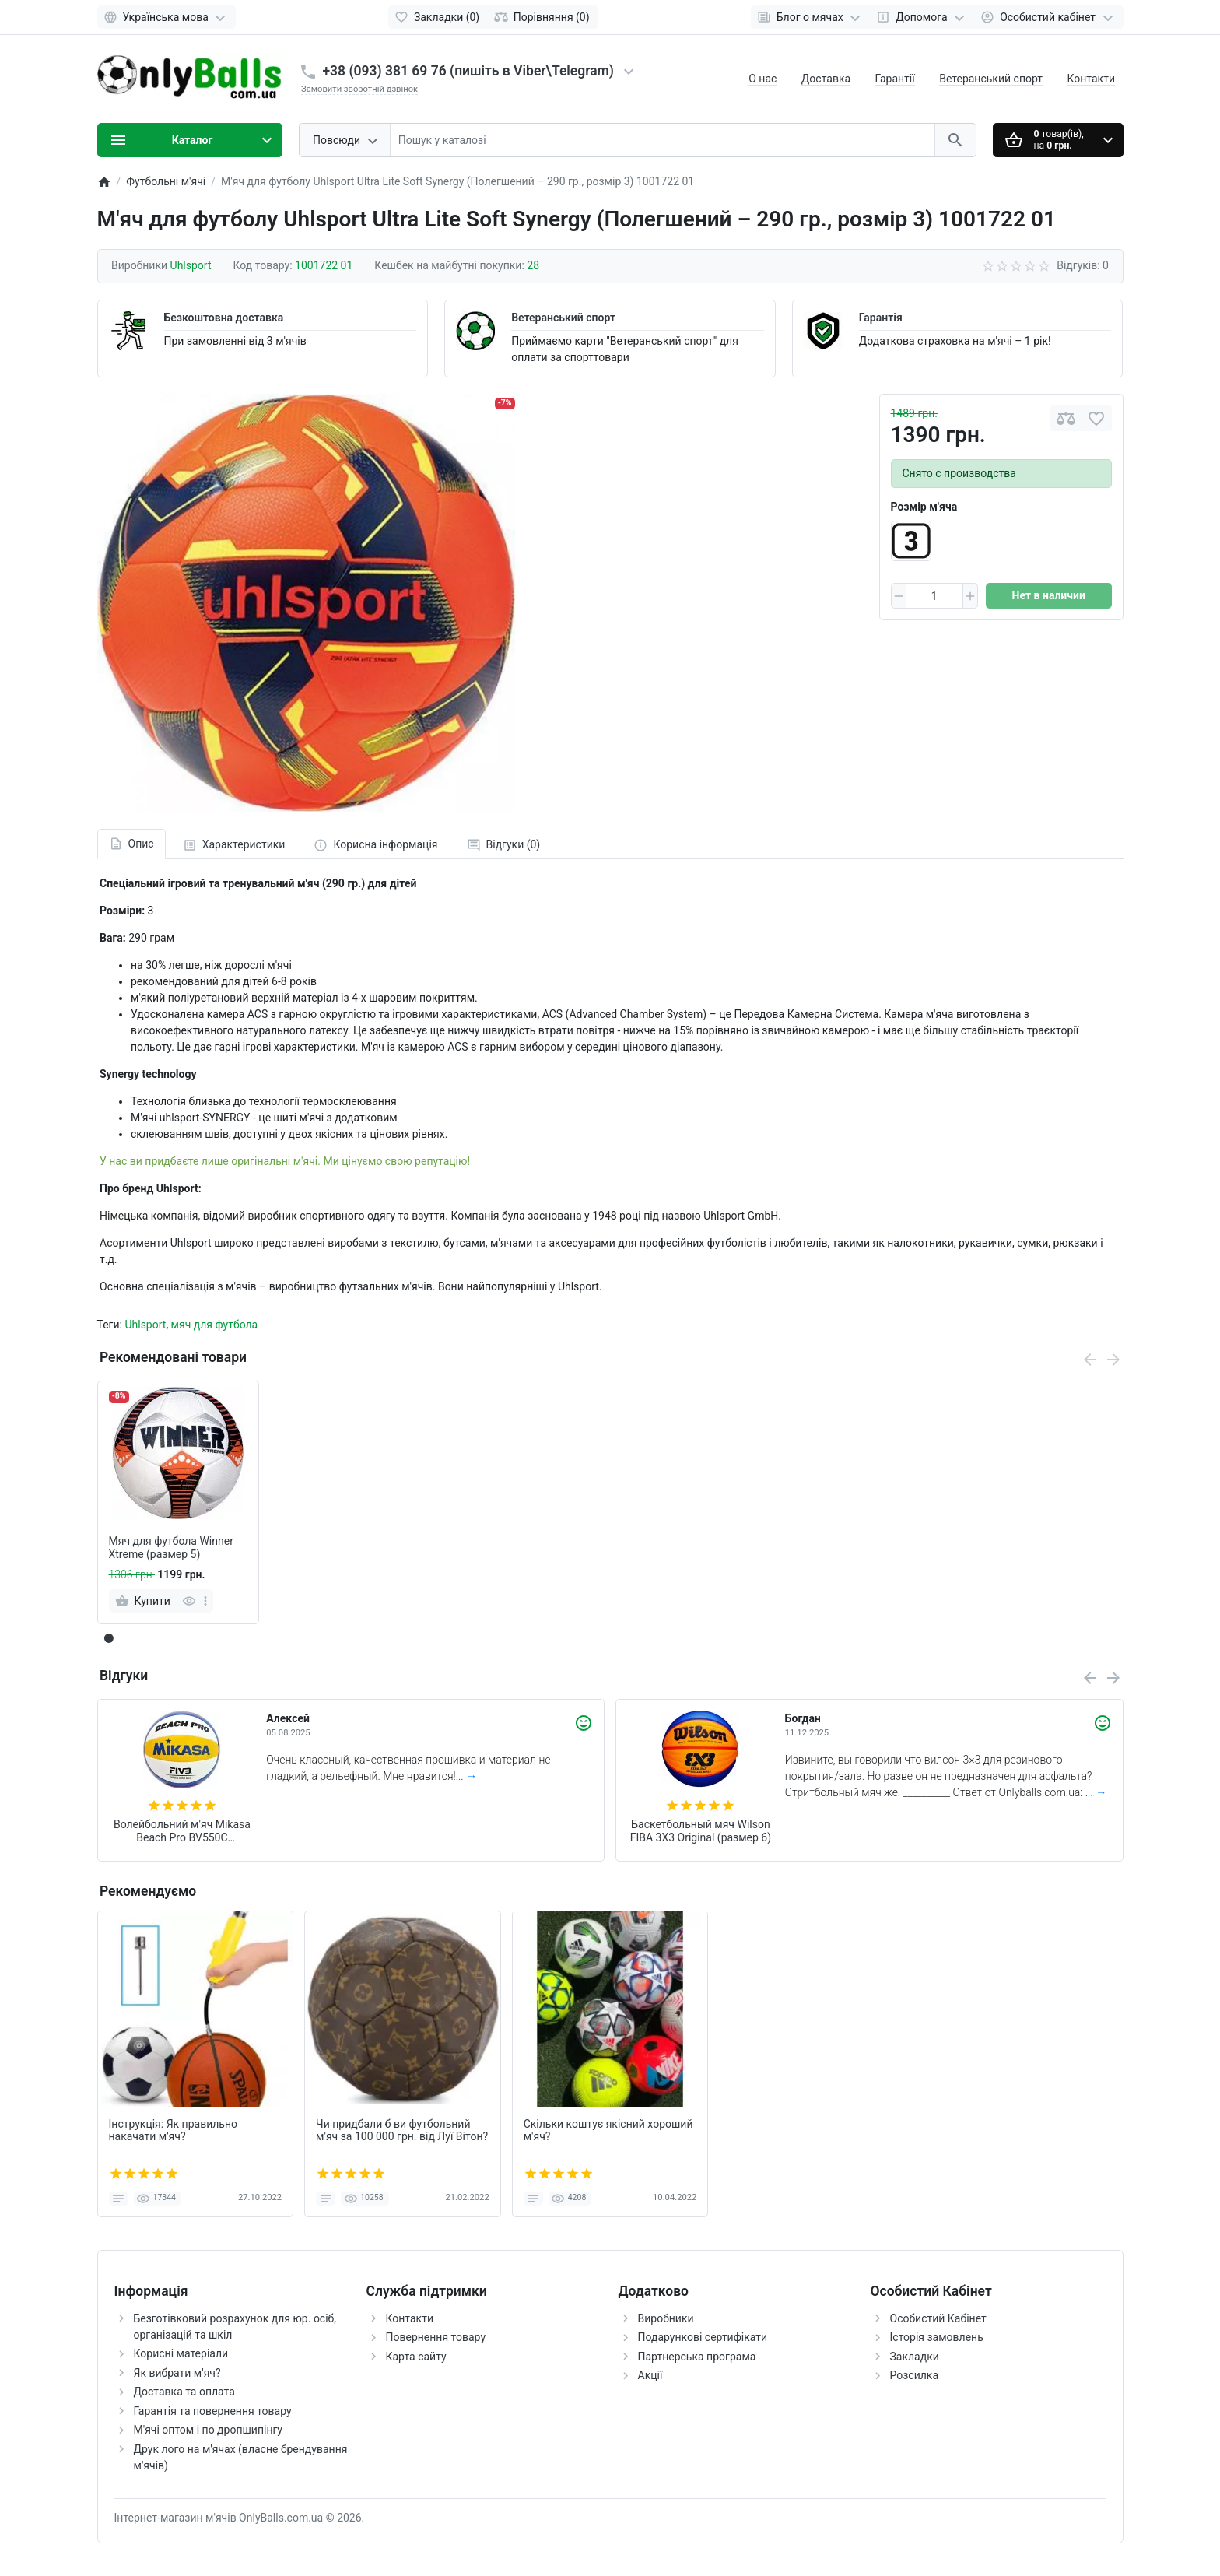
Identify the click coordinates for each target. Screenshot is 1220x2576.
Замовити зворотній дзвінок (359, 89)
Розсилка (914, 2375)
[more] (205, 1601)
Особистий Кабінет (938, 2318)
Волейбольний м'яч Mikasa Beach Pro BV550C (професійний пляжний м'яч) (182, 1831)
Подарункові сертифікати (703, 2337)
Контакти (1092, 78)
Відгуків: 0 (1083, 265)
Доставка (825, 78)
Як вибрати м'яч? (177, 2373)
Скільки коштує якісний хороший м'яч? (608, 2130)
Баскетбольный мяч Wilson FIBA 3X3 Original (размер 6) (700, 1831)
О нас (762, 78)
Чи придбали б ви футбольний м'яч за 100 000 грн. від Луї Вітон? (402, 2130)
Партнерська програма (697, 2356)
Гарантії (895, 78)
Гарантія (881, 317)
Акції (650, 2375)
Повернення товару (436, 2337)
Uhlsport (145, 1324)
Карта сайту (416, 2356)
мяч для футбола (214, 1324)
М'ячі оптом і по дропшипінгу (208, 2429)
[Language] (167, 17)
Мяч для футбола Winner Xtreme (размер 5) (171, 1547)
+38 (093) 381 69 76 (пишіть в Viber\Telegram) (468, 71)
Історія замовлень (936, 2337)
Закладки (914, 2356)
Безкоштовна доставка (224, 317)
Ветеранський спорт (991, 78)
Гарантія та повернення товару (213, 2411)
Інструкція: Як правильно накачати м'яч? (173, 2130)
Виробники (666, 2318)
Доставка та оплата (184, 2391)
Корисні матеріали (181, 2353)
